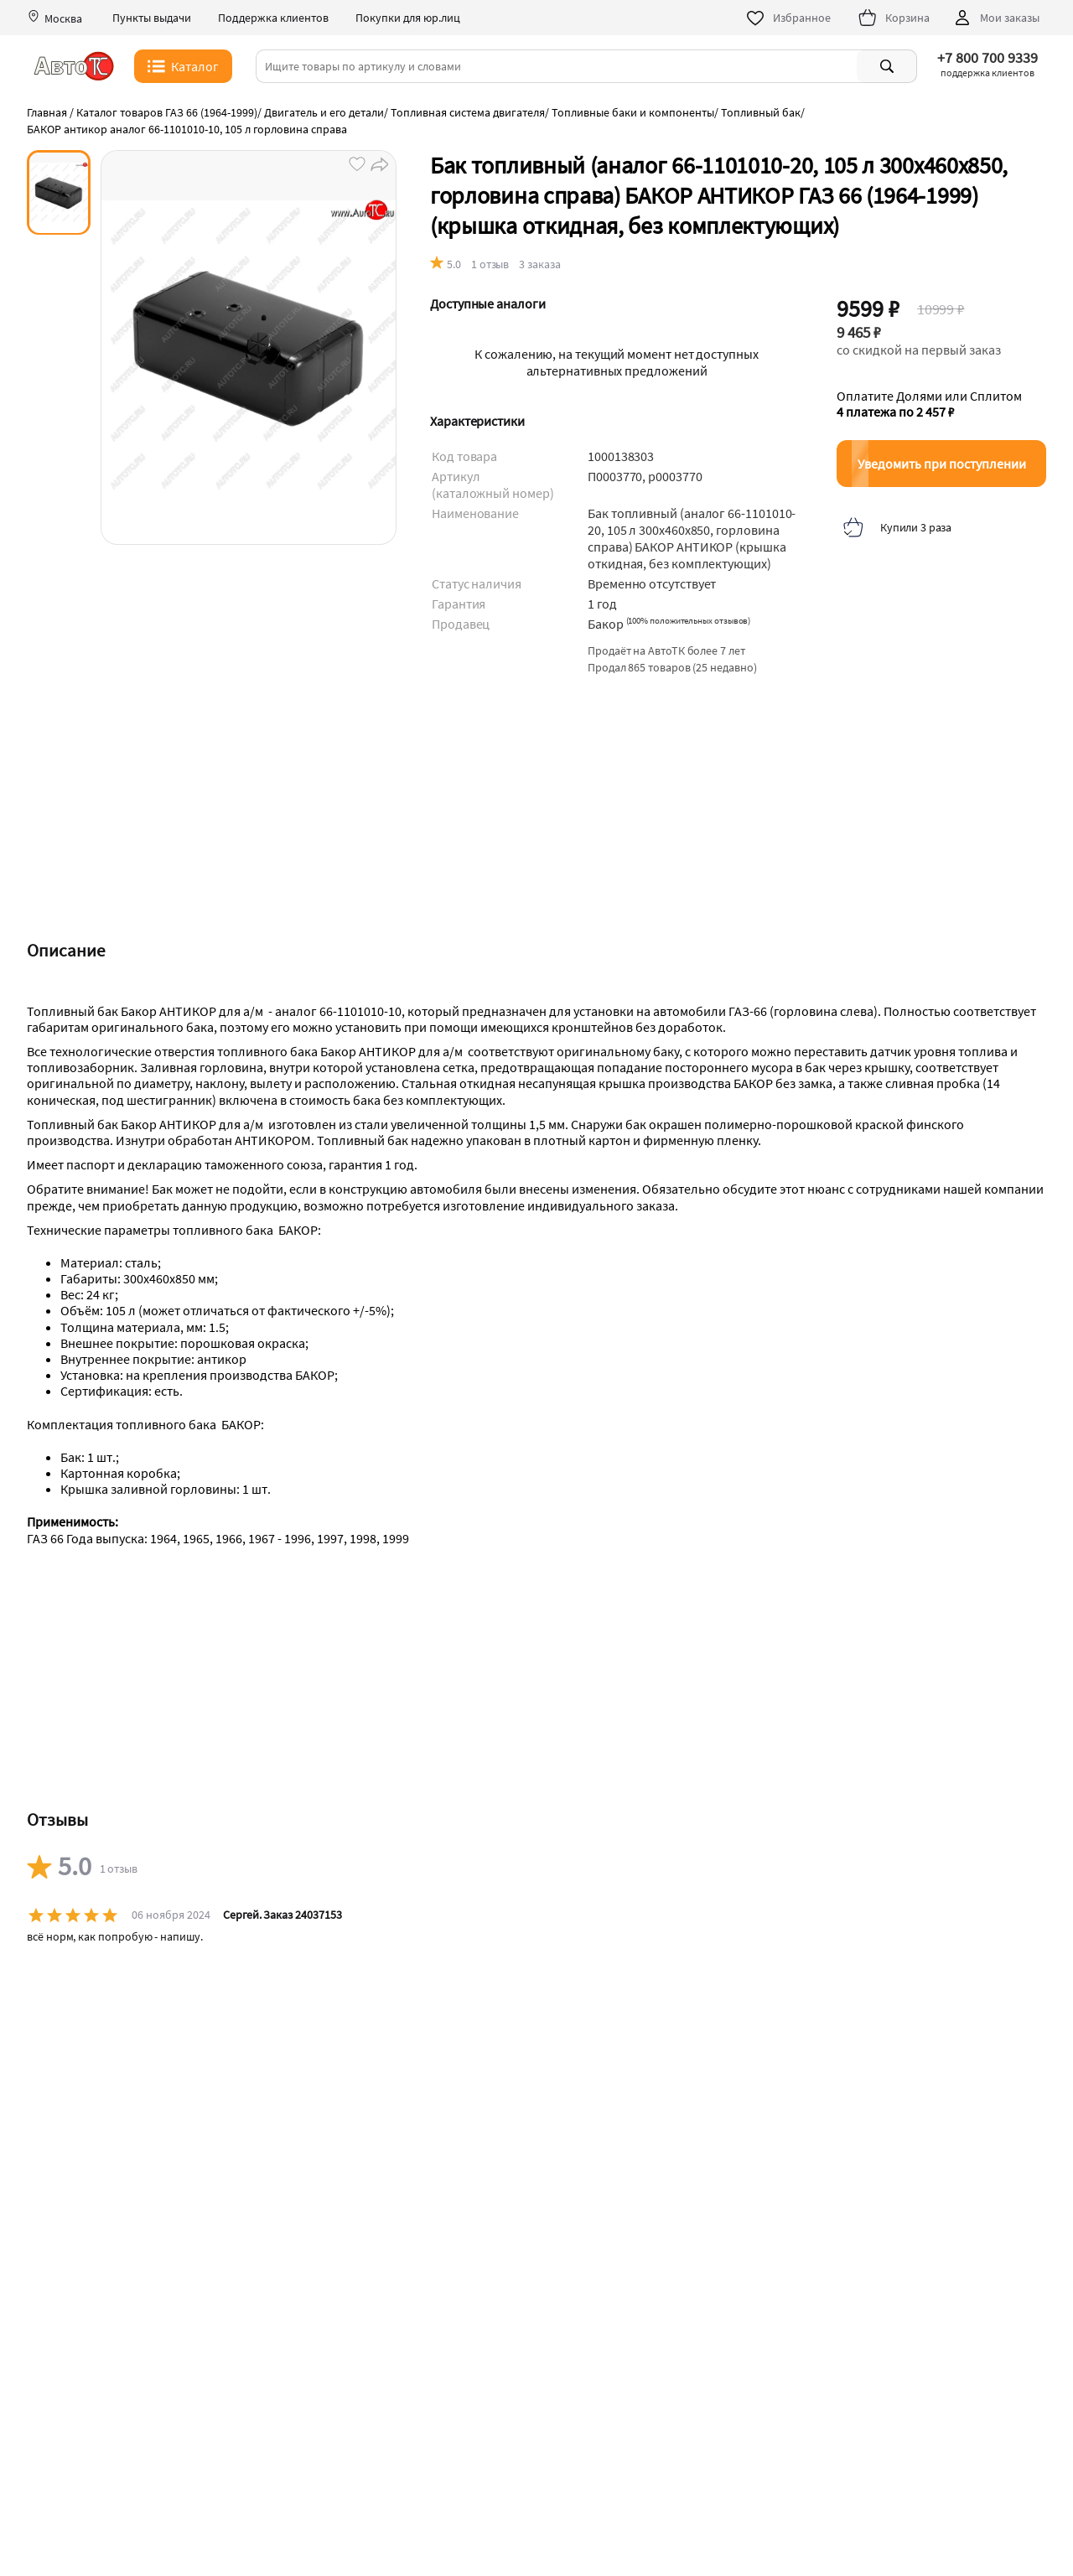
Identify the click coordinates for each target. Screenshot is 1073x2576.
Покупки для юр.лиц (407, 18)
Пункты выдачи (151, 18)
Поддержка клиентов (273, 18)
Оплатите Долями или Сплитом (929, 404)
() (688, 620)
